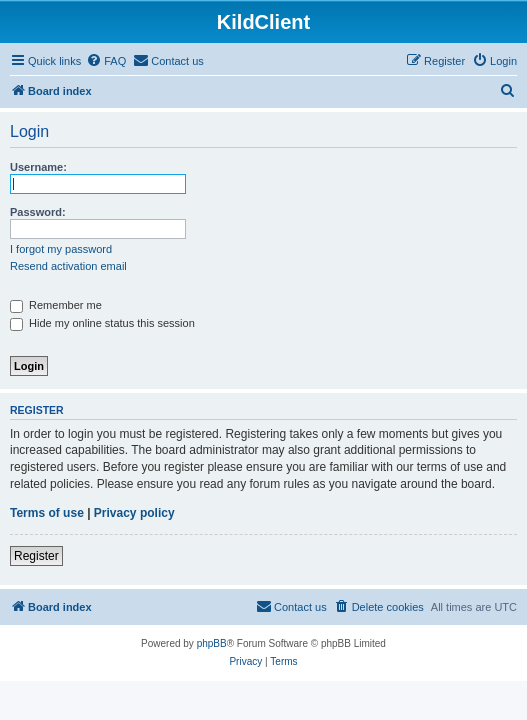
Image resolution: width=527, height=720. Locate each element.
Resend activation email (68, 266)
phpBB (212, 643)
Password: (38, 212)
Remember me (56, 305)
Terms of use (47, 513)
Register (36, 556)
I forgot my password (61, 249)
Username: (38, 167)
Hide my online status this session (102, 323)
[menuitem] (106, 61)
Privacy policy (134, 513)
